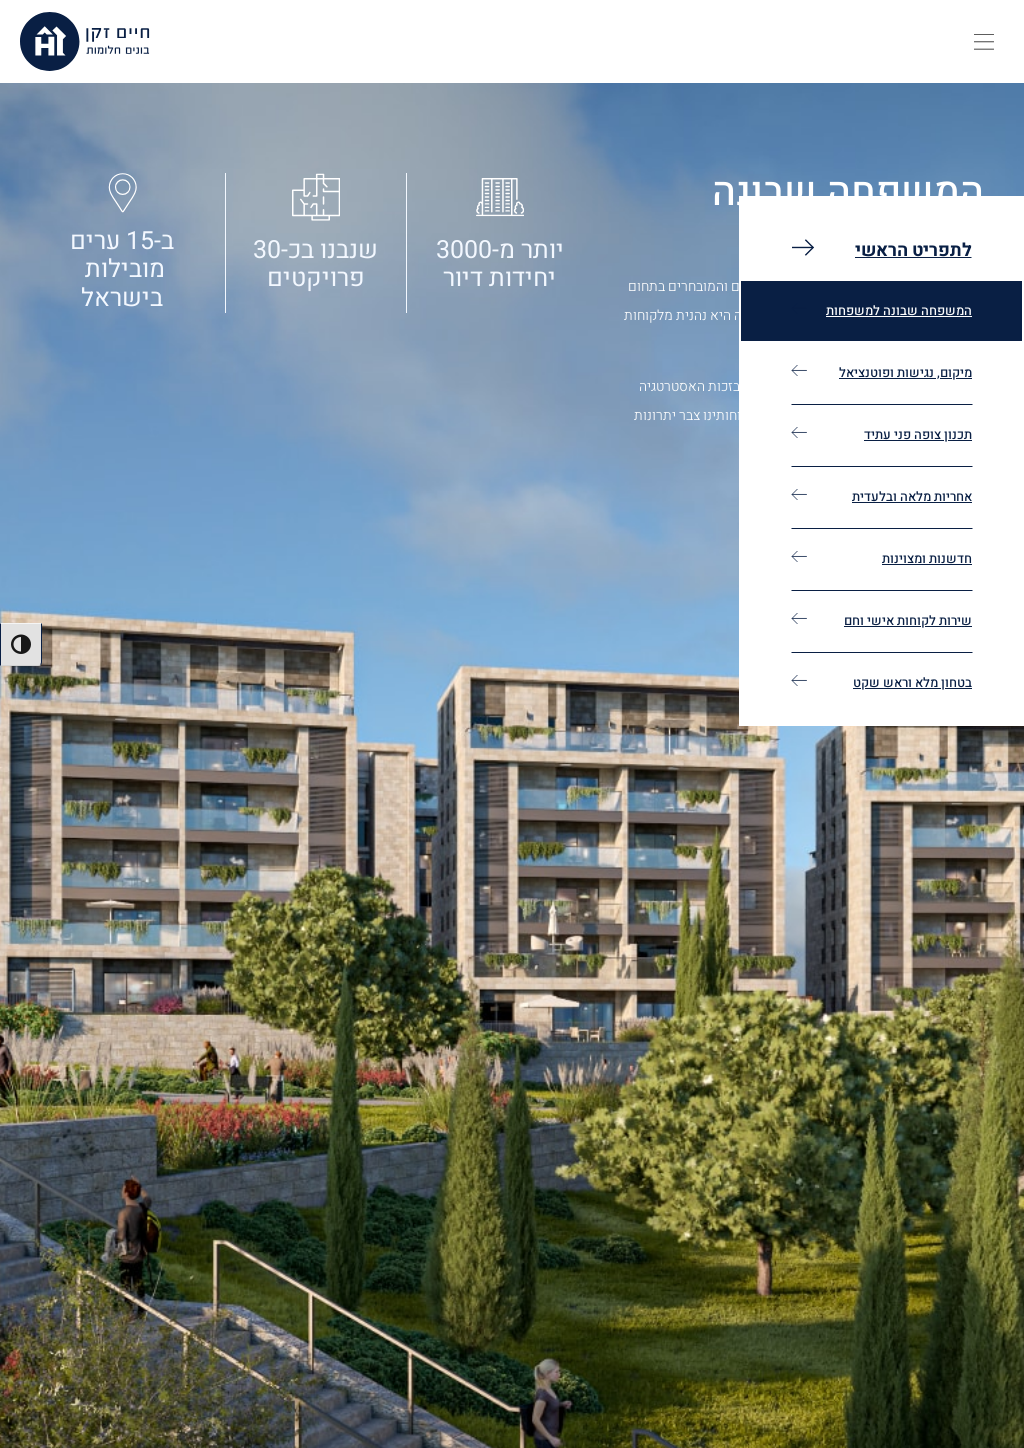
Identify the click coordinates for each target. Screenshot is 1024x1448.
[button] (984, 42)
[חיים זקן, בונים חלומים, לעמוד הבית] (85, 41)
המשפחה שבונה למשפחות (899, 310)
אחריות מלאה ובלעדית (912, 496)
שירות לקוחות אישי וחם (908, 620)
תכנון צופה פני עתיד (918, 434)
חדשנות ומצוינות (927, 558)
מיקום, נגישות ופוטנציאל (905, 372)
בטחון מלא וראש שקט (912, 682)
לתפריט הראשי (913, 250)
